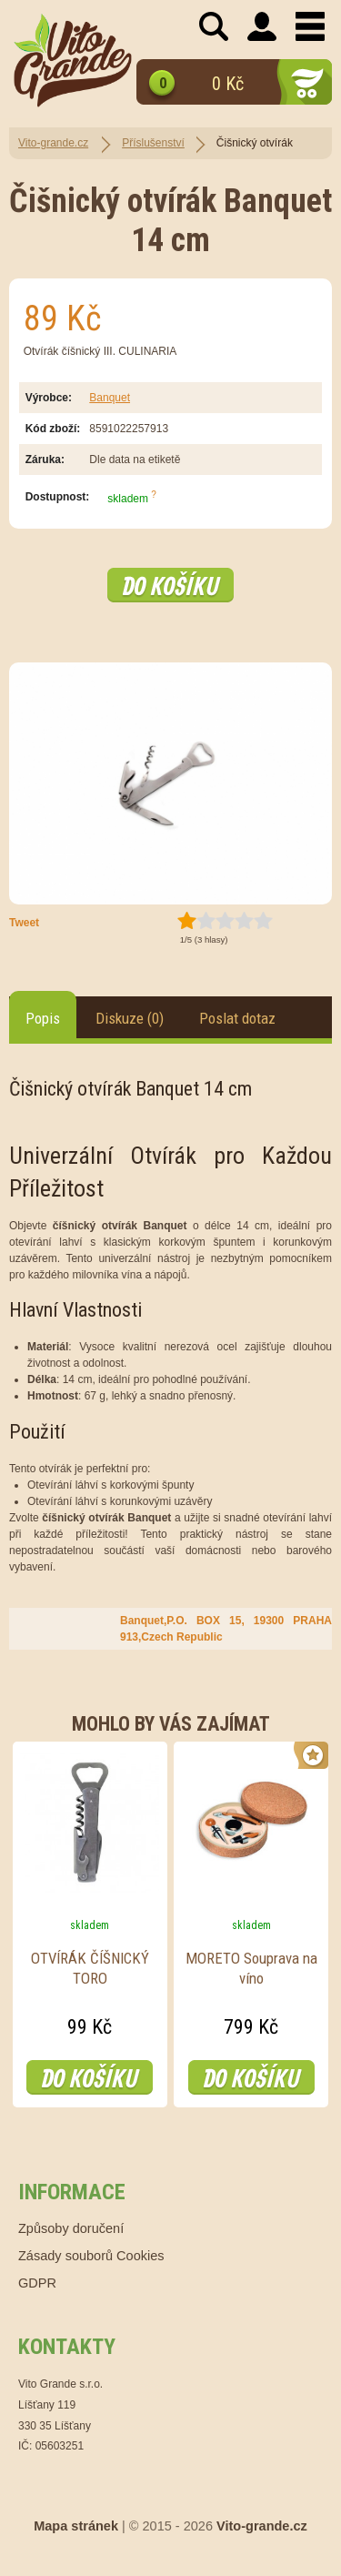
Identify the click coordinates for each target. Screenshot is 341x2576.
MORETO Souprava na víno (251, 1968)
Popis (42, 1018)
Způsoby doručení (71, 2228)
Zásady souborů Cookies (91, 2255)
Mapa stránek (76, 2526)
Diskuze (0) (129, 1018)
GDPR (37, 2283)
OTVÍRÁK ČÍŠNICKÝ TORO (90, 1968)
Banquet (109, 397)
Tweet (24, 922)
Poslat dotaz (237, 1018)
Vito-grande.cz (53, 142)
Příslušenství (153, 142)
